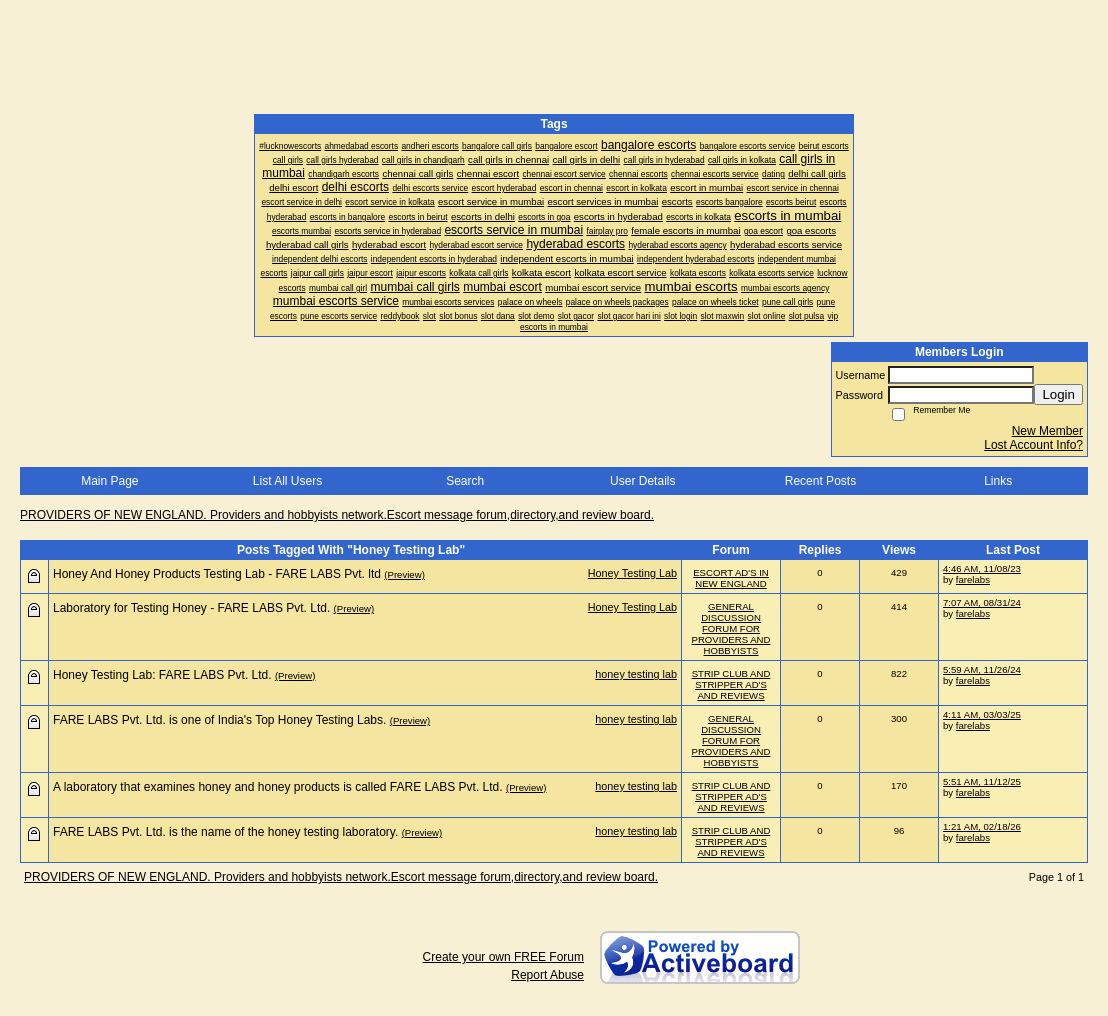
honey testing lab (636, 674)
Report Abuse (547, 975)
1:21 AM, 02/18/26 (982, 826)
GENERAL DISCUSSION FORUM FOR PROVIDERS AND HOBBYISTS (731, 628)
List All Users (287, 481)
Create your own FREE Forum (503, 957)
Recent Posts (820, 481)
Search (465, 481)
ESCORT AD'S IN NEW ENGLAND (731, 578)
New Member (1047, 431)
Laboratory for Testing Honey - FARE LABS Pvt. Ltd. (191, 608)
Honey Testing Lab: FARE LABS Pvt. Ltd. (162, 675)
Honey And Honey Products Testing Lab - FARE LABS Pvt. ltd (217, 574)
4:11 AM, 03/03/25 (982, 714)
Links (998, 481)
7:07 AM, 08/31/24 (982, 602)
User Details (642, 481)
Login (1058, 394)
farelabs (973, 579)
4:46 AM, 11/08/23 (982, 568)
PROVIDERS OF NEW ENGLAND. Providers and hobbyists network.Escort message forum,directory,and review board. (337, 515)
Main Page (109, 481)
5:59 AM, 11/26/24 (982, 669)
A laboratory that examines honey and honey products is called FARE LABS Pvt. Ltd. (278, 787)
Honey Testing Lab (632, 573)
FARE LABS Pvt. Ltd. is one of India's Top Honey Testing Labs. (219, 720)
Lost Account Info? (1033, 445)
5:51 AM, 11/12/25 (982, 781)
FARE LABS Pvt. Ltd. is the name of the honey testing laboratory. (225, 832)
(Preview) (404, 574)
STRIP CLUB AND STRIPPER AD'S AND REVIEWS (731, 684)
